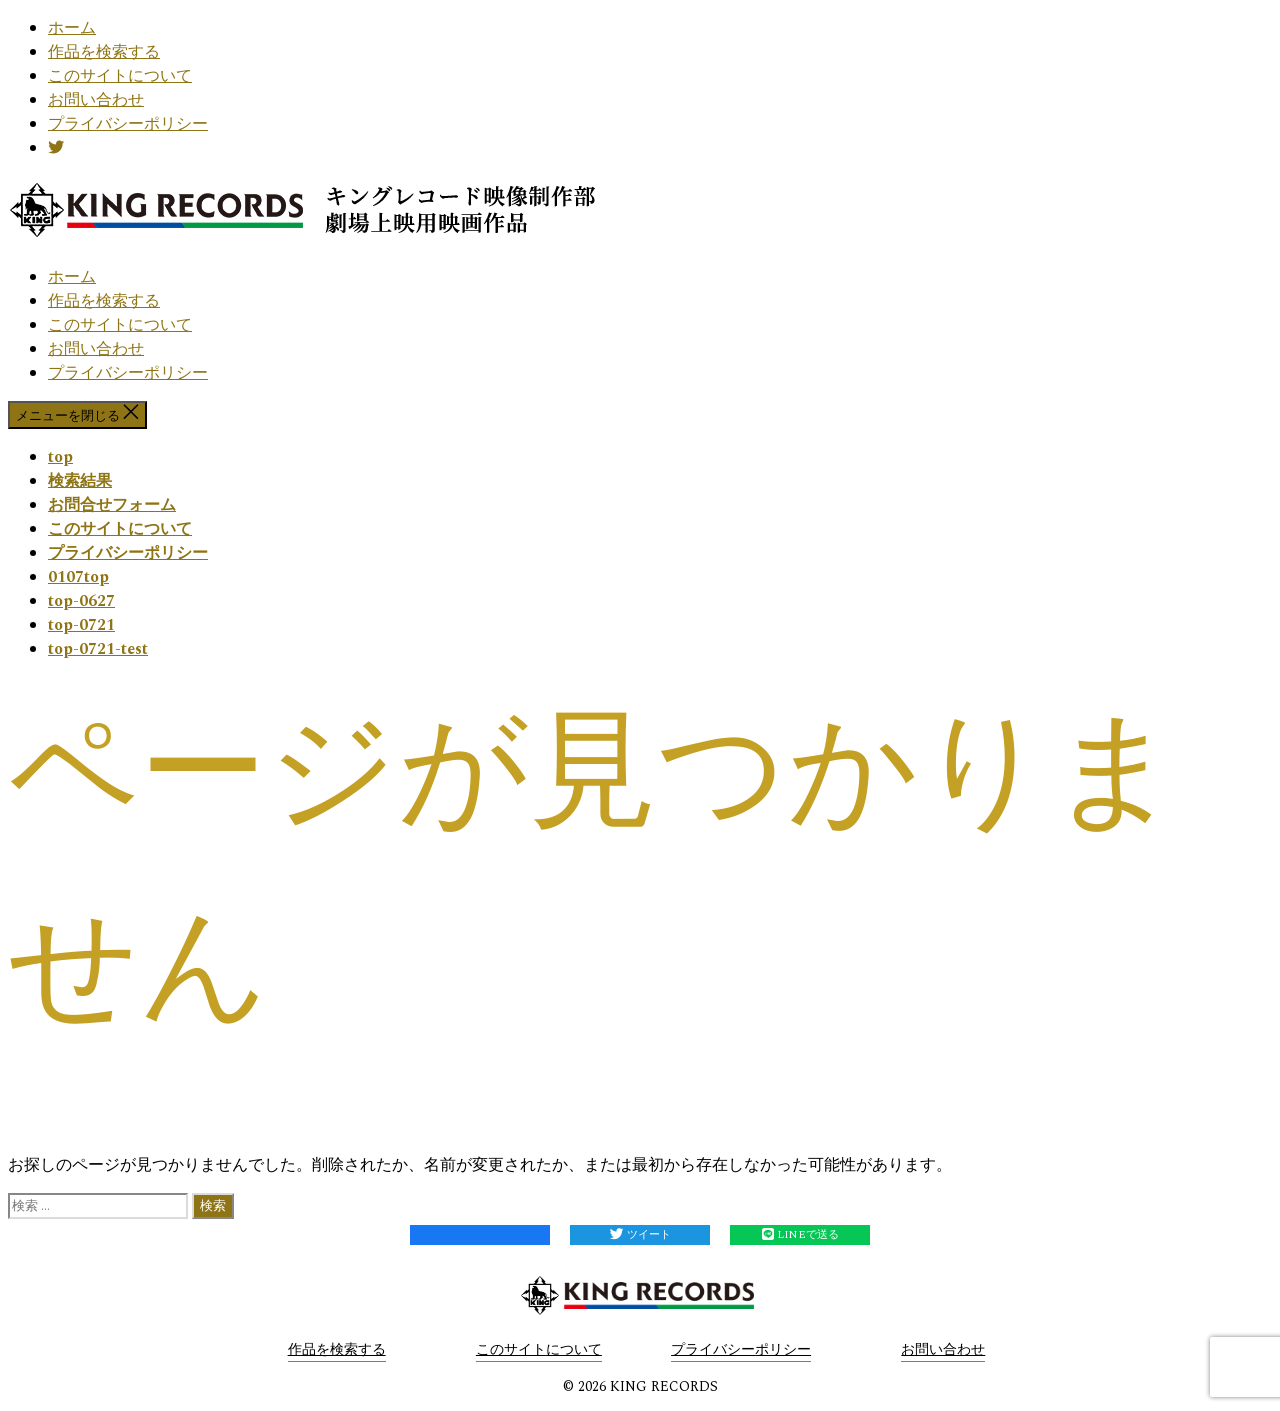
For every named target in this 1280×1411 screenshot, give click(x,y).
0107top (78, 577)
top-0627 (81, 601)
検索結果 (80, 481)
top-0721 (81, 625)
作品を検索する (104, 52)
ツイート (640, 1234)
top (60, 457)
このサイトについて (120, 76)
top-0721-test (98, 649)
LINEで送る (800, 1234)
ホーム (72, 28)
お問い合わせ (96, 100)
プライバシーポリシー (128, 124)
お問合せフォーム (112, 505)
